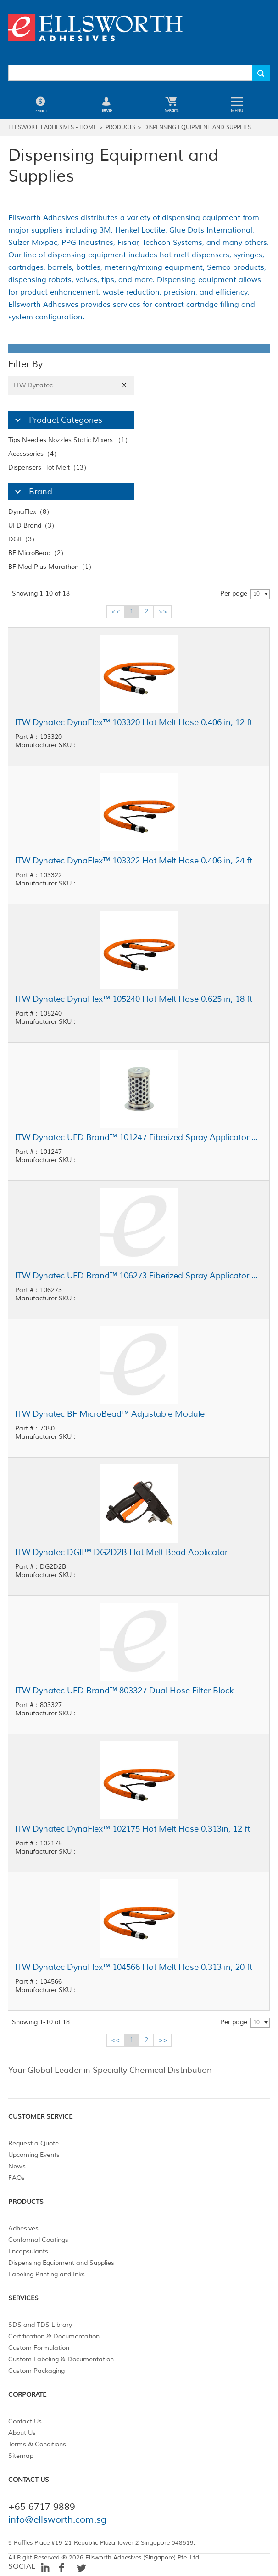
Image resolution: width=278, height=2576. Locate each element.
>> (162, 611)
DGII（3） (23, 539)
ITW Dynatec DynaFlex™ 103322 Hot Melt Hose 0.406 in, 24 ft (133, 861)
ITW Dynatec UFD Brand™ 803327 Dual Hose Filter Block (124, 1690)
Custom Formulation (38, 2348)
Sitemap (20, 2456)
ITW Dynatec (71, 385)
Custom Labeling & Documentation (61, 2359)
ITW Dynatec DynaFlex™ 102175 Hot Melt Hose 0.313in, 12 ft (132, 1829)
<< (115, 611)
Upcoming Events (34, 2155)
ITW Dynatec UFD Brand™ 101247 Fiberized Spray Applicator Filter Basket (138, 1137)
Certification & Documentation (54, 2336)
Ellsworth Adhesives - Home (52, 127)
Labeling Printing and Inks (46, 2274)
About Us (22, 2433)
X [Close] (124, 385)
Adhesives (23, 2228)
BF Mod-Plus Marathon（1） (51, 567)
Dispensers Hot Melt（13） (49, 467)
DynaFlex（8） (30, 512)
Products (120, 127)
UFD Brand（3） (33, 525)
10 (256, 593)
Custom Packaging (36, 2371)
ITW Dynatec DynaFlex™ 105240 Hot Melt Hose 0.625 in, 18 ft (133, 999)
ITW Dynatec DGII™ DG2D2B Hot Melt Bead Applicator (121, 1552)
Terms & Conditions (37, 2444)
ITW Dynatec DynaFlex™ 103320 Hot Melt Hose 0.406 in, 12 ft (133, 722)
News (17, 2166)
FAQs (16, 2178)
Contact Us (25, 2421)
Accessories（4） (34, 454)
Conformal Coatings (38, 2240)
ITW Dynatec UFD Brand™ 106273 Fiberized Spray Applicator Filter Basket (138, 1276)
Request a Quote (33, 2143)
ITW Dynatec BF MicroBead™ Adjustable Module (110, 1414)
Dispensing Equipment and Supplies (197, 127)
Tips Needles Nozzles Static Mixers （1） (69, 440)
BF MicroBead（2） (37, 553)
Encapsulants (28, 2251)
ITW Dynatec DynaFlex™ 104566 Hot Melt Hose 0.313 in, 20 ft (133, 1967)
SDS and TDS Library (40, 2325)
